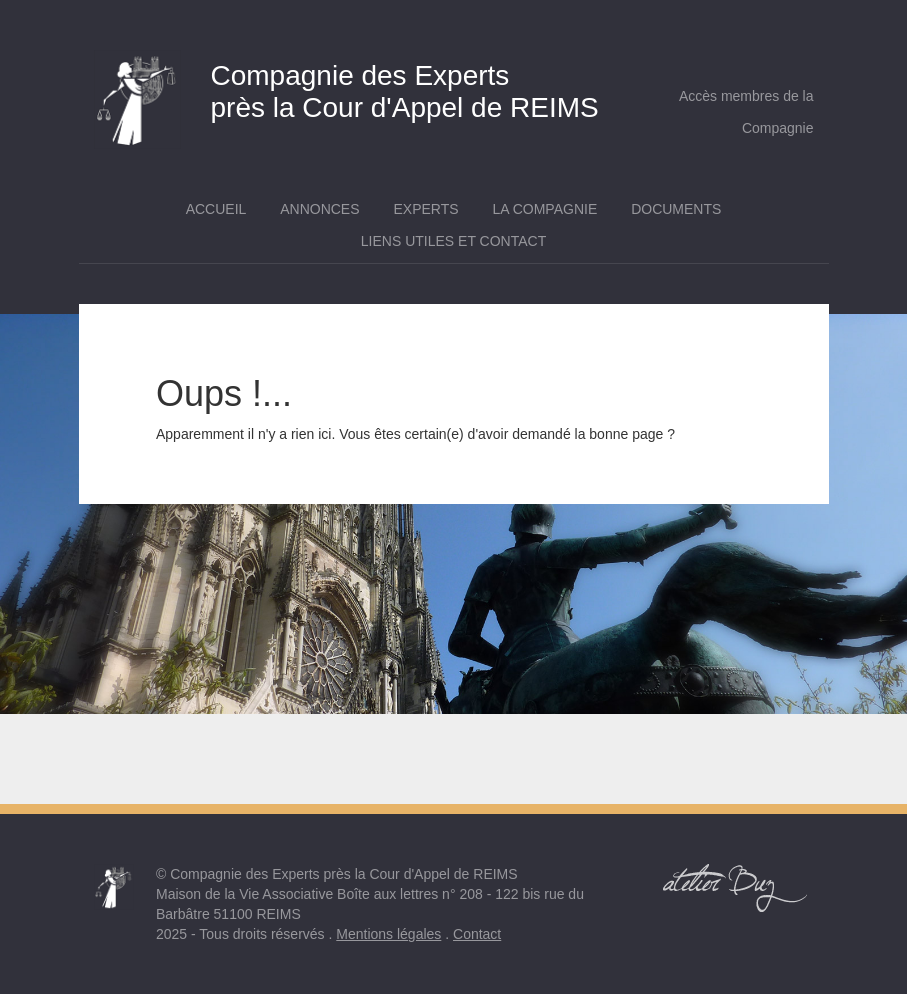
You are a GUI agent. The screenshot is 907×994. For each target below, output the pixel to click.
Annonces (319, 209)
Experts (425, 209)
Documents (676, 209)
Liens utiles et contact (453, 241)
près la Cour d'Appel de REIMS (360, 86)
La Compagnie (544, 209)
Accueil (216, 209)
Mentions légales (388, 934)
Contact (477, 934)
